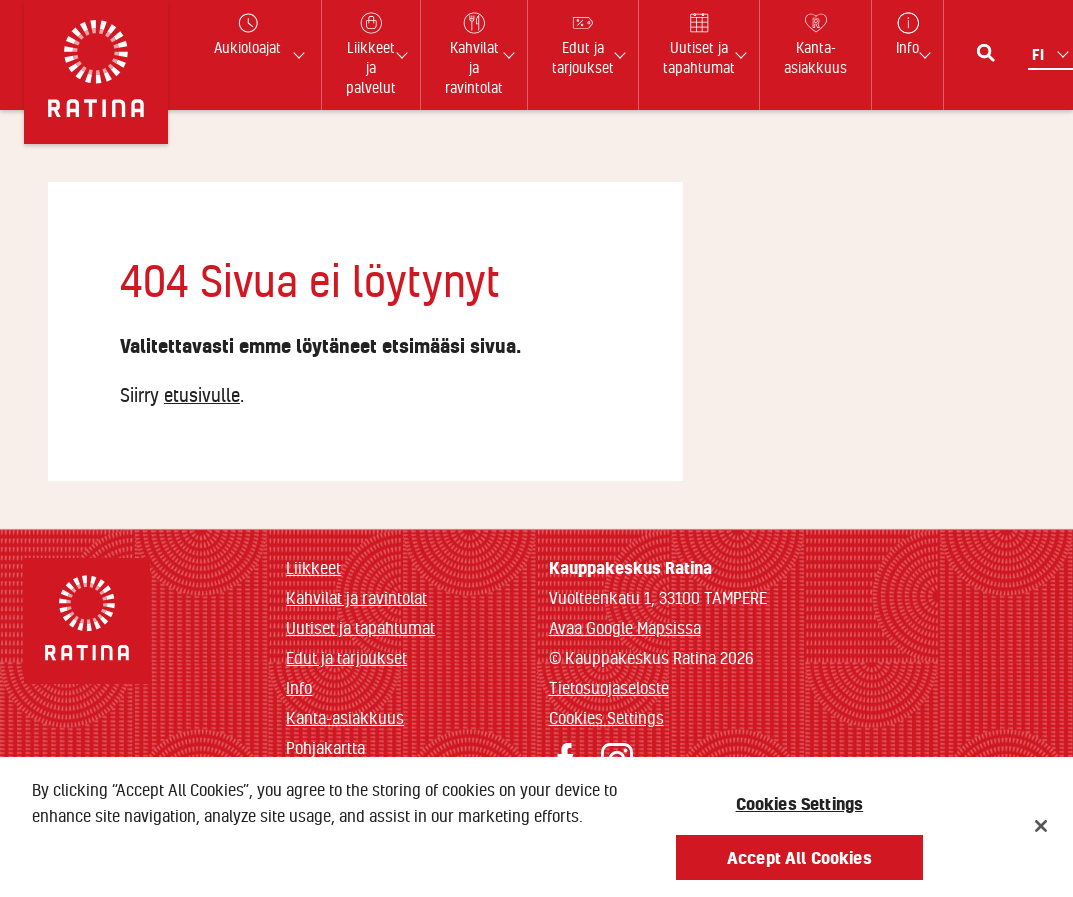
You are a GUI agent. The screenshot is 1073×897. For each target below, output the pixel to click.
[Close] (1041, 834)
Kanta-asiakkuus (345, 717)
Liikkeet (313, 567)
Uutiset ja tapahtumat (360, 627)
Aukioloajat (247, 34)
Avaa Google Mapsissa (625, 627)
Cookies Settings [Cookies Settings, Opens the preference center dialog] (800, 810)
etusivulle (202, 395)
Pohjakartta (325, 748)
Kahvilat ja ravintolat (356, 597)
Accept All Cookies (799, 864)
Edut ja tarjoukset (346, 657)
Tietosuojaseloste (609, 687)
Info (299, 687)
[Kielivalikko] (1052, 54)
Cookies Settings (606, 717)
